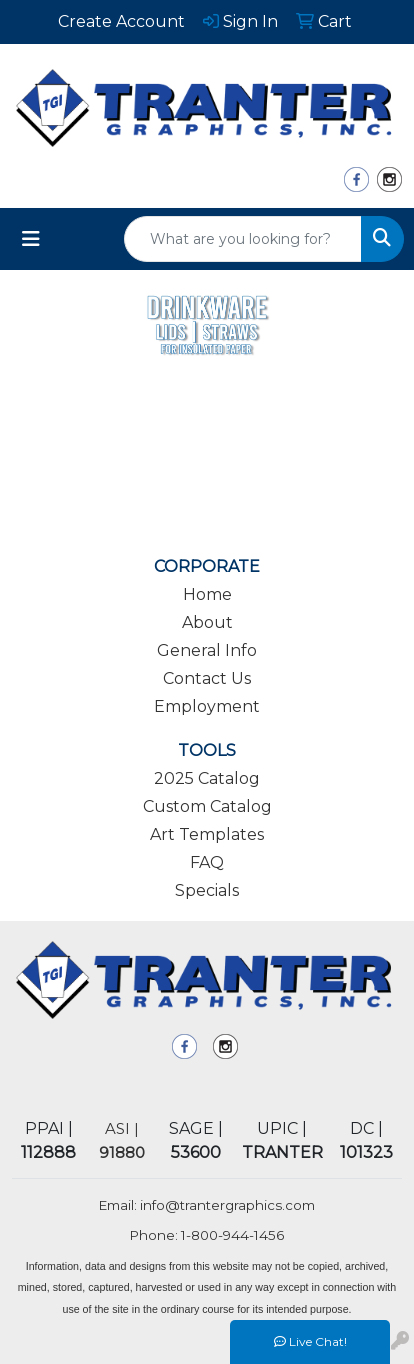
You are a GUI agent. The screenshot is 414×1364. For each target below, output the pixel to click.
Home (207, 594)
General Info (207, 650)
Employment (207, 706)
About (207, 622)
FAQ (207, 862)
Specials (207, 890)
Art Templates (207, 834)
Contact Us (207, 678)
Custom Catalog (207, 806)
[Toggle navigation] (31, 239)
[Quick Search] (243, 239)
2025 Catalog (207, 778)
